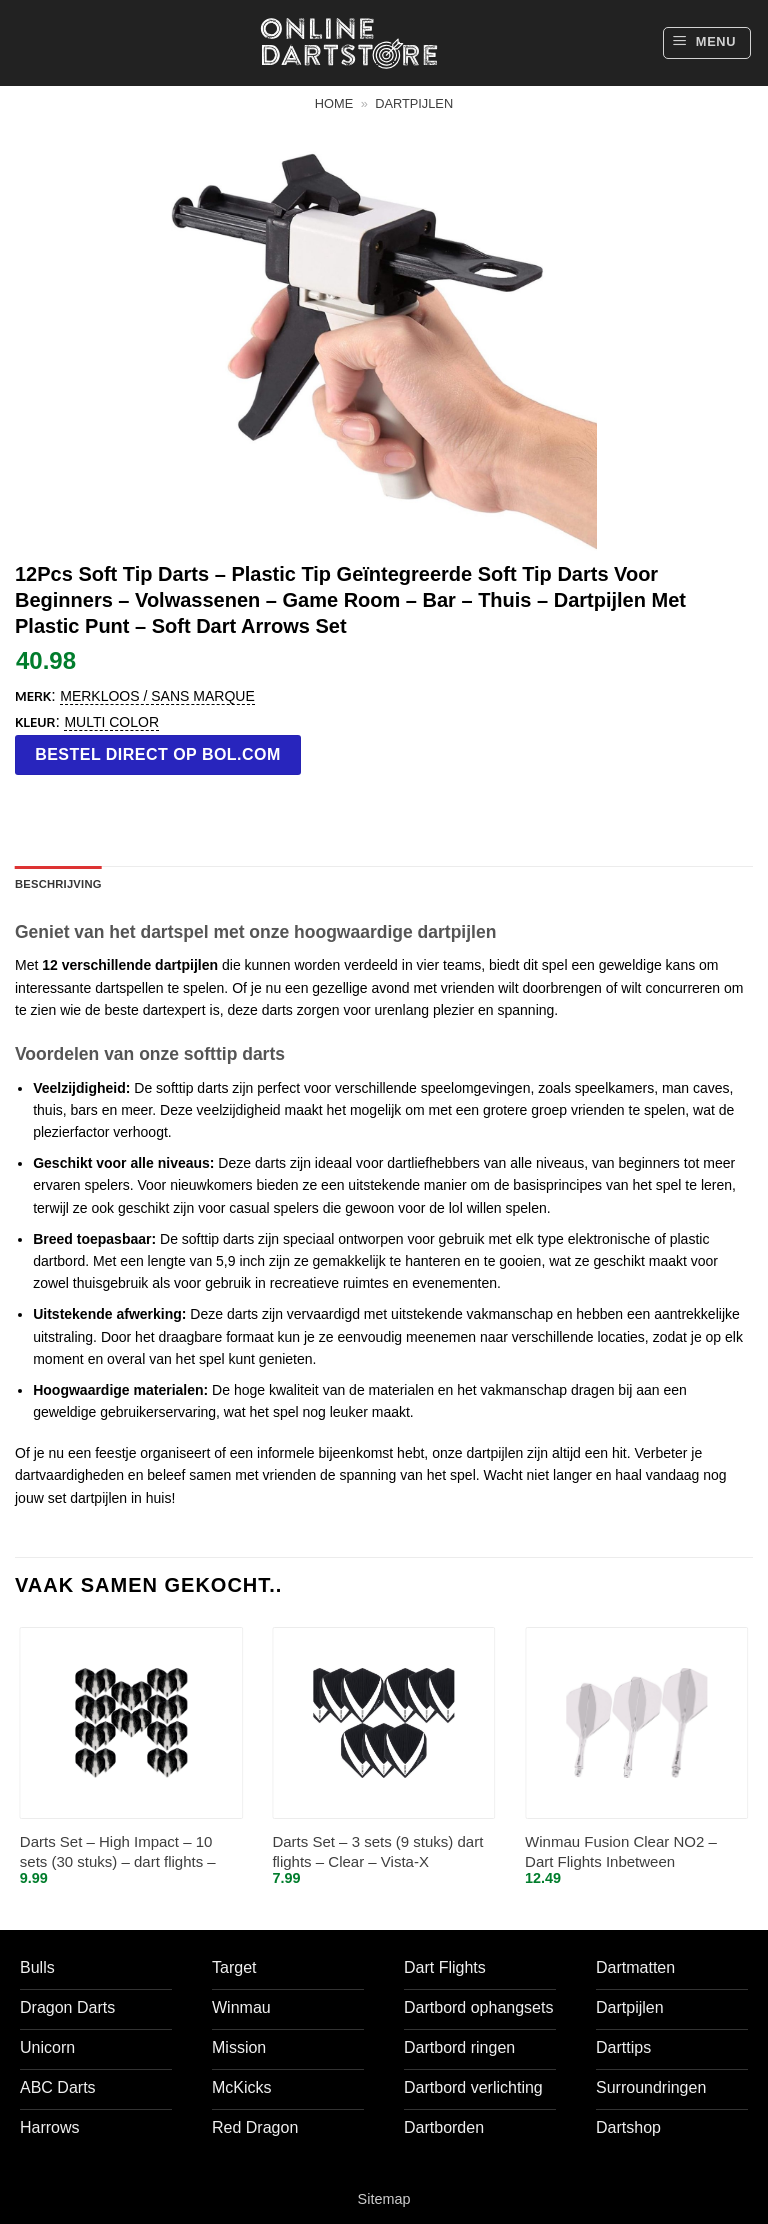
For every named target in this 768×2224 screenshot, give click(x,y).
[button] (707, 43)
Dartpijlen (414, 103)
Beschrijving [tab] (58, 884)
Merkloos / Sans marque (157, 696)
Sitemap (384, 2199)
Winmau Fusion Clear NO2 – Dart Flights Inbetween (621, 1851)
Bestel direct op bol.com (158, 754)
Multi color (111, 722)
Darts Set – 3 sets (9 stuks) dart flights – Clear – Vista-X (377, 1851)
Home (334, 103)
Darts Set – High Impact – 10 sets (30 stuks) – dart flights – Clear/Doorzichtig (118, 1852)
